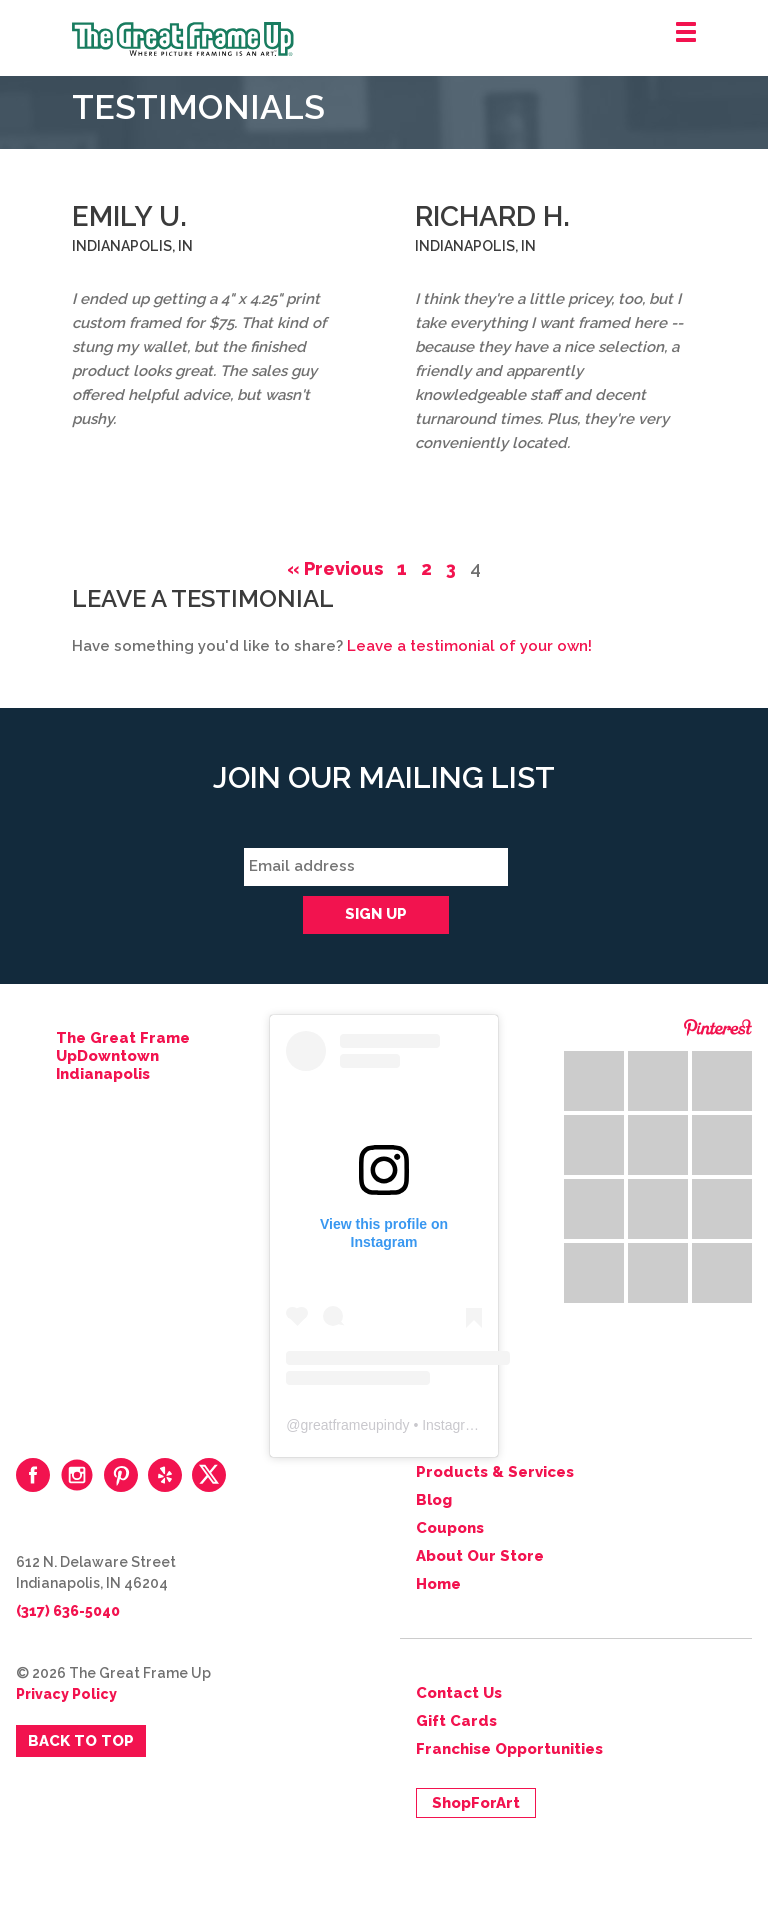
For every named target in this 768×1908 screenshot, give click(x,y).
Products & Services (495, 1472)
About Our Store (480, 1556)
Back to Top (81, 1741)
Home (438, 1584)
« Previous (335, 568)
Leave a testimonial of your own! (469, 646)
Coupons (450, 1528)
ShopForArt (476, 1803)
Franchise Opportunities (509, 1749)
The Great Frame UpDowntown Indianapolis (123, 1056)
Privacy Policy (66, 1694)
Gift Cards (456, 1721)
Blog (434, 1500)
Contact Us (459, 1693)
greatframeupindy (355, 1425)
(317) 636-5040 (68, 1611)
